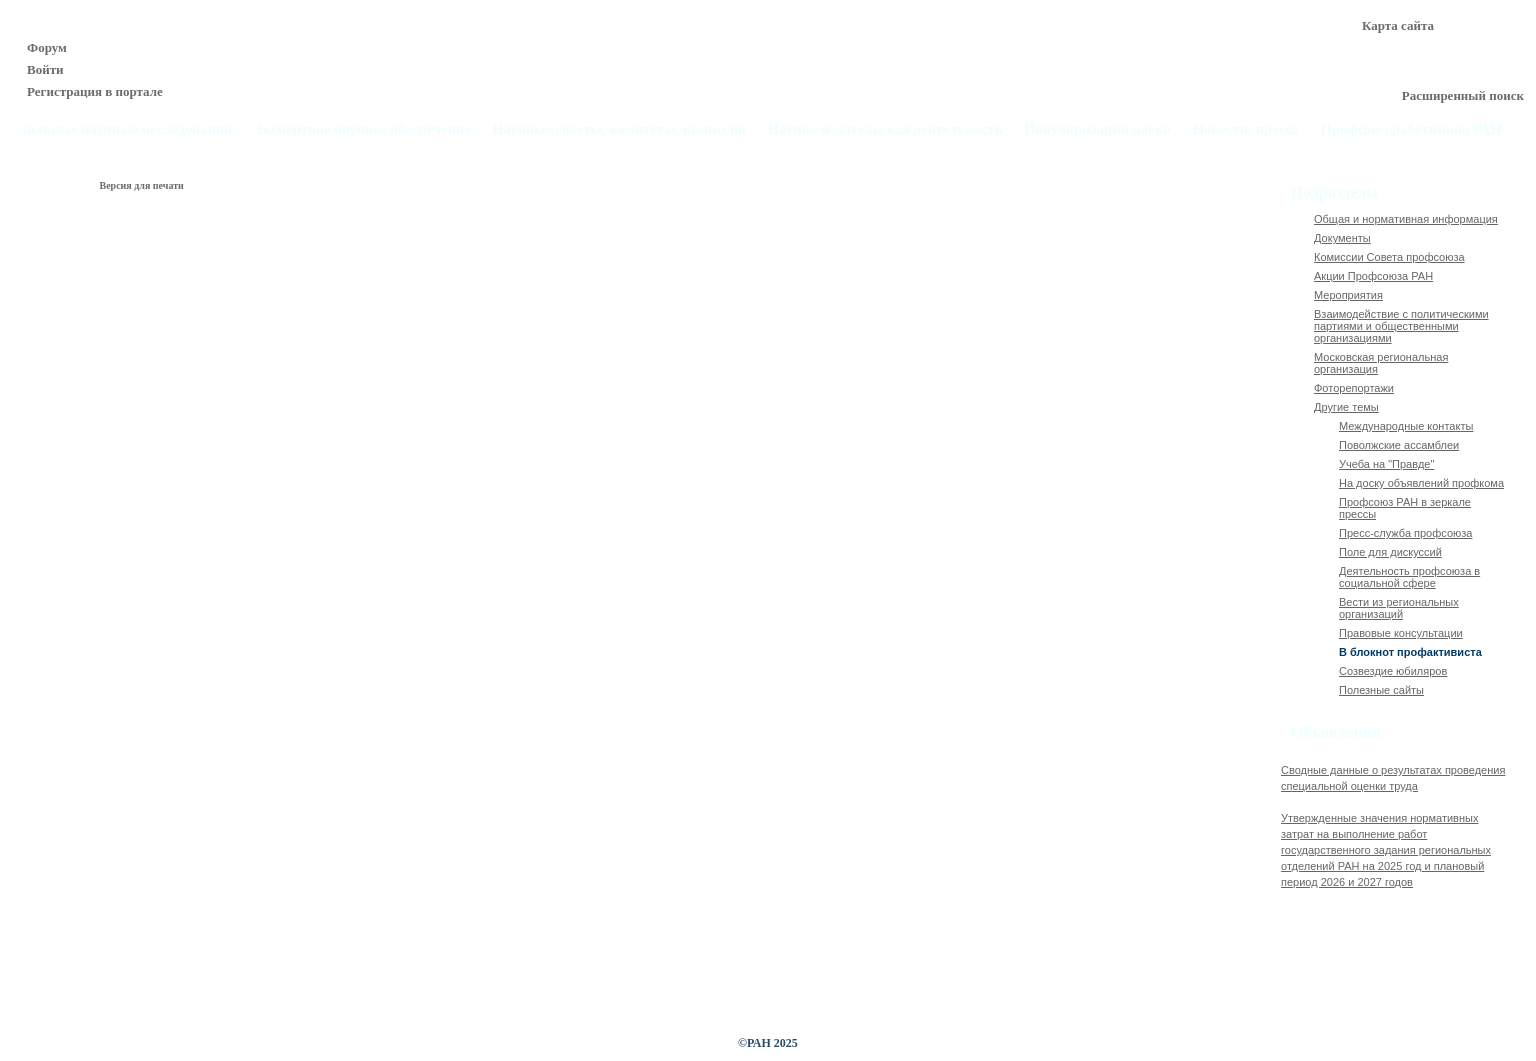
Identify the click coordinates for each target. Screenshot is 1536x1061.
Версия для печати (142, 185)
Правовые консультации (1401, 633)
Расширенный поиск (1463, 95)
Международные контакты (1406, 426)
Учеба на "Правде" (1386, 464)
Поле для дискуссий (1390, 552)
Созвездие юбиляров (1393, 671)
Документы (1342, 238)
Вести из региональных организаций (1399, 608)
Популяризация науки (1098, 129)
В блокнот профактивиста (1410, 652)
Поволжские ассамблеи (1399, 445)
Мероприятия (1348, 295)
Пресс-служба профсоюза (1405, 533)
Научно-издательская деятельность (885, 129)
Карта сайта (1398, 25)
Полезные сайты (1381, 690)
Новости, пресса (1246, 129)
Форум (47, 47)
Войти (45, 69)
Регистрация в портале (95, 91)
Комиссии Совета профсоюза (1389, 257)
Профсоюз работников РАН (1412, 129)
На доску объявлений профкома (1421, 483)
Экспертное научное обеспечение (362, 129)
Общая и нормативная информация (1406, 219)
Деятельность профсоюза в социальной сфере (1409, 577)
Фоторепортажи (1354, 388)
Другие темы (1346, 407)
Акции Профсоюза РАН (1373, 276)
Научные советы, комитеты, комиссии (619, 129)
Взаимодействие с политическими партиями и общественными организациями (1401, 326)
